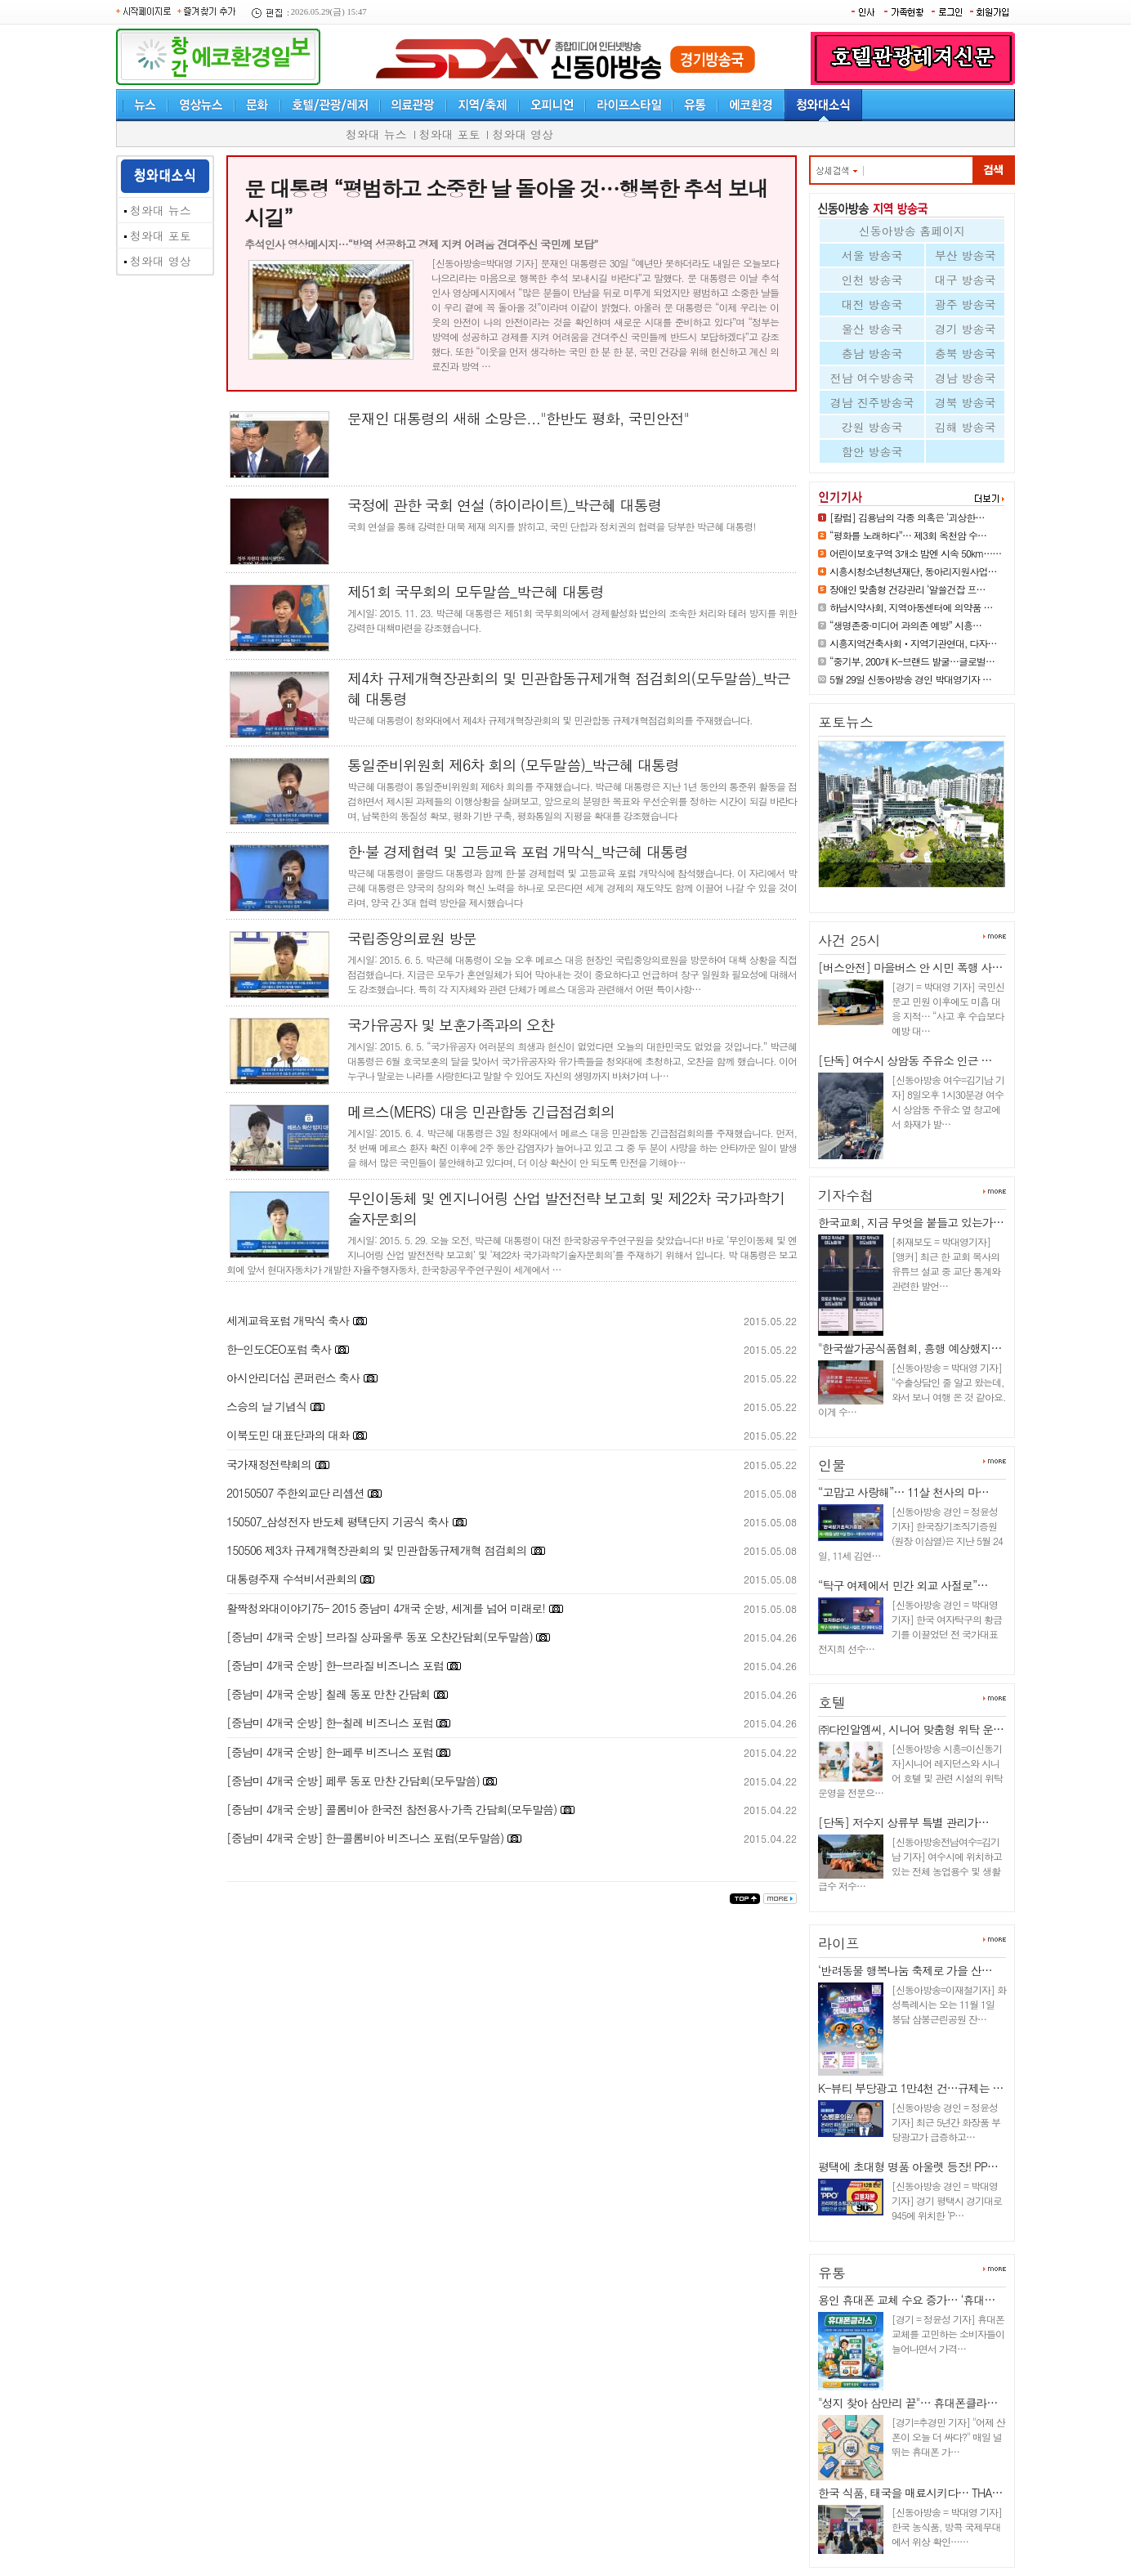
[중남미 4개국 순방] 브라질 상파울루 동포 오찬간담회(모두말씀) (380, 1636)
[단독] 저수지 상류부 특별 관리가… (903, 1822)
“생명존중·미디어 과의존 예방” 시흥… (905, 625)
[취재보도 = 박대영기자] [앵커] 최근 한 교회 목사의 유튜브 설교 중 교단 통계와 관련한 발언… (946, 1263)
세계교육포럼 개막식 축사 (287, 1320)
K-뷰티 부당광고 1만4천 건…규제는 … (910, 2088)
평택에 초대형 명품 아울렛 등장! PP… (908, 2166)
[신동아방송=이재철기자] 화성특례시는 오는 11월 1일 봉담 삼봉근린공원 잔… (949, 2004)
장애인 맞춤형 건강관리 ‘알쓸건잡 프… (907, 589)
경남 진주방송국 (872, 402)
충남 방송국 (872, 353)
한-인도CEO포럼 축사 (280, 1349)
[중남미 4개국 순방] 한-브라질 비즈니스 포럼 (336, 1665)
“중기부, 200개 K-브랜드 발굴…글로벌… (912, 661)
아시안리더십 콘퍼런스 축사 (293, 1377)
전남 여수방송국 (872, 378)
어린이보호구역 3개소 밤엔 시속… (903, 894)
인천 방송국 (872, 279)
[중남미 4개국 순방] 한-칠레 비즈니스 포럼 (331, 1722)
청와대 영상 (522, 134)
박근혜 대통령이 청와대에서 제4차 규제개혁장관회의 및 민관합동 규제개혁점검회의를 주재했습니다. (550, 720)
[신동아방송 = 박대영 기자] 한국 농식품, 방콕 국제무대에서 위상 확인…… (947, 2526)
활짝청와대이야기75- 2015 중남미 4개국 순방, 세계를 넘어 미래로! (387, 1608)
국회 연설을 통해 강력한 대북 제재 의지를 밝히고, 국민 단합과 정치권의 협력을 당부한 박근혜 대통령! (551, 526)
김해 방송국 (965, 427)
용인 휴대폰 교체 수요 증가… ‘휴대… (906, 2300)
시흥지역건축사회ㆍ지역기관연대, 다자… (913, 643)
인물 (832, 1465)
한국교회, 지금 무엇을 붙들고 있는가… (911, 1222)
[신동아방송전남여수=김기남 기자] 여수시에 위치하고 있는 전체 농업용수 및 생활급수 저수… (910, 1864)
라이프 (839, 1943)
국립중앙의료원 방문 (411, 938)
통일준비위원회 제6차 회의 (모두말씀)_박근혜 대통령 (513, 765)
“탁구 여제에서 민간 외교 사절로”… (903, 1585)
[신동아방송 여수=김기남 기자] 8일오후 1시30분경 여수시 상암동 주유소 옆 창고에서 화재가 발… (948, 1102)
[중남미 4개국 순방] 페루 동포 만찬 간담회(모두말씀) (354, 1780)
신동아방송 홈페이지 (912, 230)
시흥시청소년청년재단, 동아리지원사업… (913, 571)
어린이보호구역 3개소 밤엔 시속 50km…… (915, 553)
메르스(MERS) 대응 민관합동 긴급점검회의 (481, 1111)
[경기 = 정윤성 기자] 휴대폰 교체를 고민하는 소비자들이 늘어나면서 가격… (948, 2333)
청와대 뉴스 (376, 134)
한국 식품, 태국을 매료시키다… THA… (910, 2492)
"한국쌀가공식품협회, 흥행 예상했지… (909, 1348)
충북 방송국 (965, 353)
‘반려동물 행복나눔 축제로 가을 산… (905, 1970)
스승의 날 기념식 (268, 1406)
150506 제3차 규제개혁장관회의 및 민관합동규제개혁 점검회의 (376, 1550)
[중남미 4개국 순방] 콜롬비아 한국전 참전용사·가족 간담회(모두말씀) (391, 1809)
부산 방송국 (965, 255)
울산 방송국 (872, 328)
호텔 (832, 1702)
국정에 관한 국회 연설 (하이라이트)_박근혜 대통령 (504, 505)
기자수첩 (846, 1195)
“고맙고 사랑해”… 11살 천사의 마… (903, 1492)
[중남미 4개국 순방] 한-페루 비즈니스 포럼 (331, 1752)
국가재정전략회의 (270, 1464)
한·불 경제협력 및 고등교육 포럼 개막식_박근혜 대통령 (517, 851)
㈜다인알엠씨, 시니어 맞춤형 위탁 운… (911, 1729)
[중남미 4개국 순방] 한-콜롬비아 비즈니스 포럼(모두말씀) (364, 1838)
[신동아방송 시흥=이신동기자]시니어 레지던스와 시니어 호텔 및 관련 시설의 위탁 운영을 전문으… (910, 1770)
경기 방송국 (965, 328)
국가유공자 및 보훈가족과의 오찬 (450, 1025)
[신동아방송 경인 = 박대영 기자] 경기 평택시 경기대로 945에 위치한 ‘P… (947, 2200)
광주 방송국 (965, 304)
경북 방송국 (965, 402)
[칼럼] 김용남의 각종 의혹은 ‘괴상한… (907, 517)
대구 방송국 (965, 279)
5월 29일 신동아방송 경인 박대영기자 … (910, 679)
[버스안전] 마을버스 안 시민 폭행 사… (910, 967)
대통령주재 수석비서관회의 (293, 1578)
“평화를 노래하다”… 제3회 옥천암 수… (907, 535)
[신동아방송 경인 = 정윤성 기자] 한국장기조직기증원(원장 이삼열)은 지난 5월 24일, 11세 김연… (910, 1533)
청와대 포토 (450, 134)
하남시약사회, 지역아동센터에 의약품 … (911, 607)
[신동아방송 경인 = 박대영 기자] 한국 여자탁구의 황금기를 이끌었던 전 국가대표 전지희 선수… (910, 1626)
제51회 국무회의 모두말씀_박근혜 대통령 (475, 591)
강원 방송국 (872, 427)
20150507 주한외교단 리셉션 (296, 1493)
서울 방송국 (872, 255)
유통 (832, 2273)
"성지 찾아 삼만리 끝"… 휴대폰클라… (907, 2403)
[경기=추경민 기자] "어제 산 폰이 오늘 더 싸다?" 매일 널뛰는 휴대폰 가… (948, 2436)
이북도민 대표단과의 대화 (287, 1435)
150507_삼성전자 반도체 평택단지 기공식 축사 (337, 1521)
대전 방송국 (872, 304)
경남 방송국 (965, 378)
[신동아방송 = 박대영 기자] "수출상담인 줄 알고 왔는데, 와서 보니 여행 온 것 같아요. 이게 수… (912, 1389)
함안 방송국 (872, 451)
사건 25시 (849, 940)
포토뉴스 (846, 722)
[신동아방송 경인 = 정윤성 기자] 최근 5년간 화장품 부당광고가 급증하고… (946, 2122)
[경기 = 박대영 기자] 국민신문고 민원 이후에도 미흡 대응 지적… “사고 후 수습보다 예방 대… (948, 1008)
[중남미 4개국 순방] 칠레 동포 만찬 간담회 (329, 1694)
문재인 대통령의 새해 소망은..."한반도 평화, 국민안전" (518, 418)
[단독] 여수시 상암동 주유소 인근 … (904, 1060)
